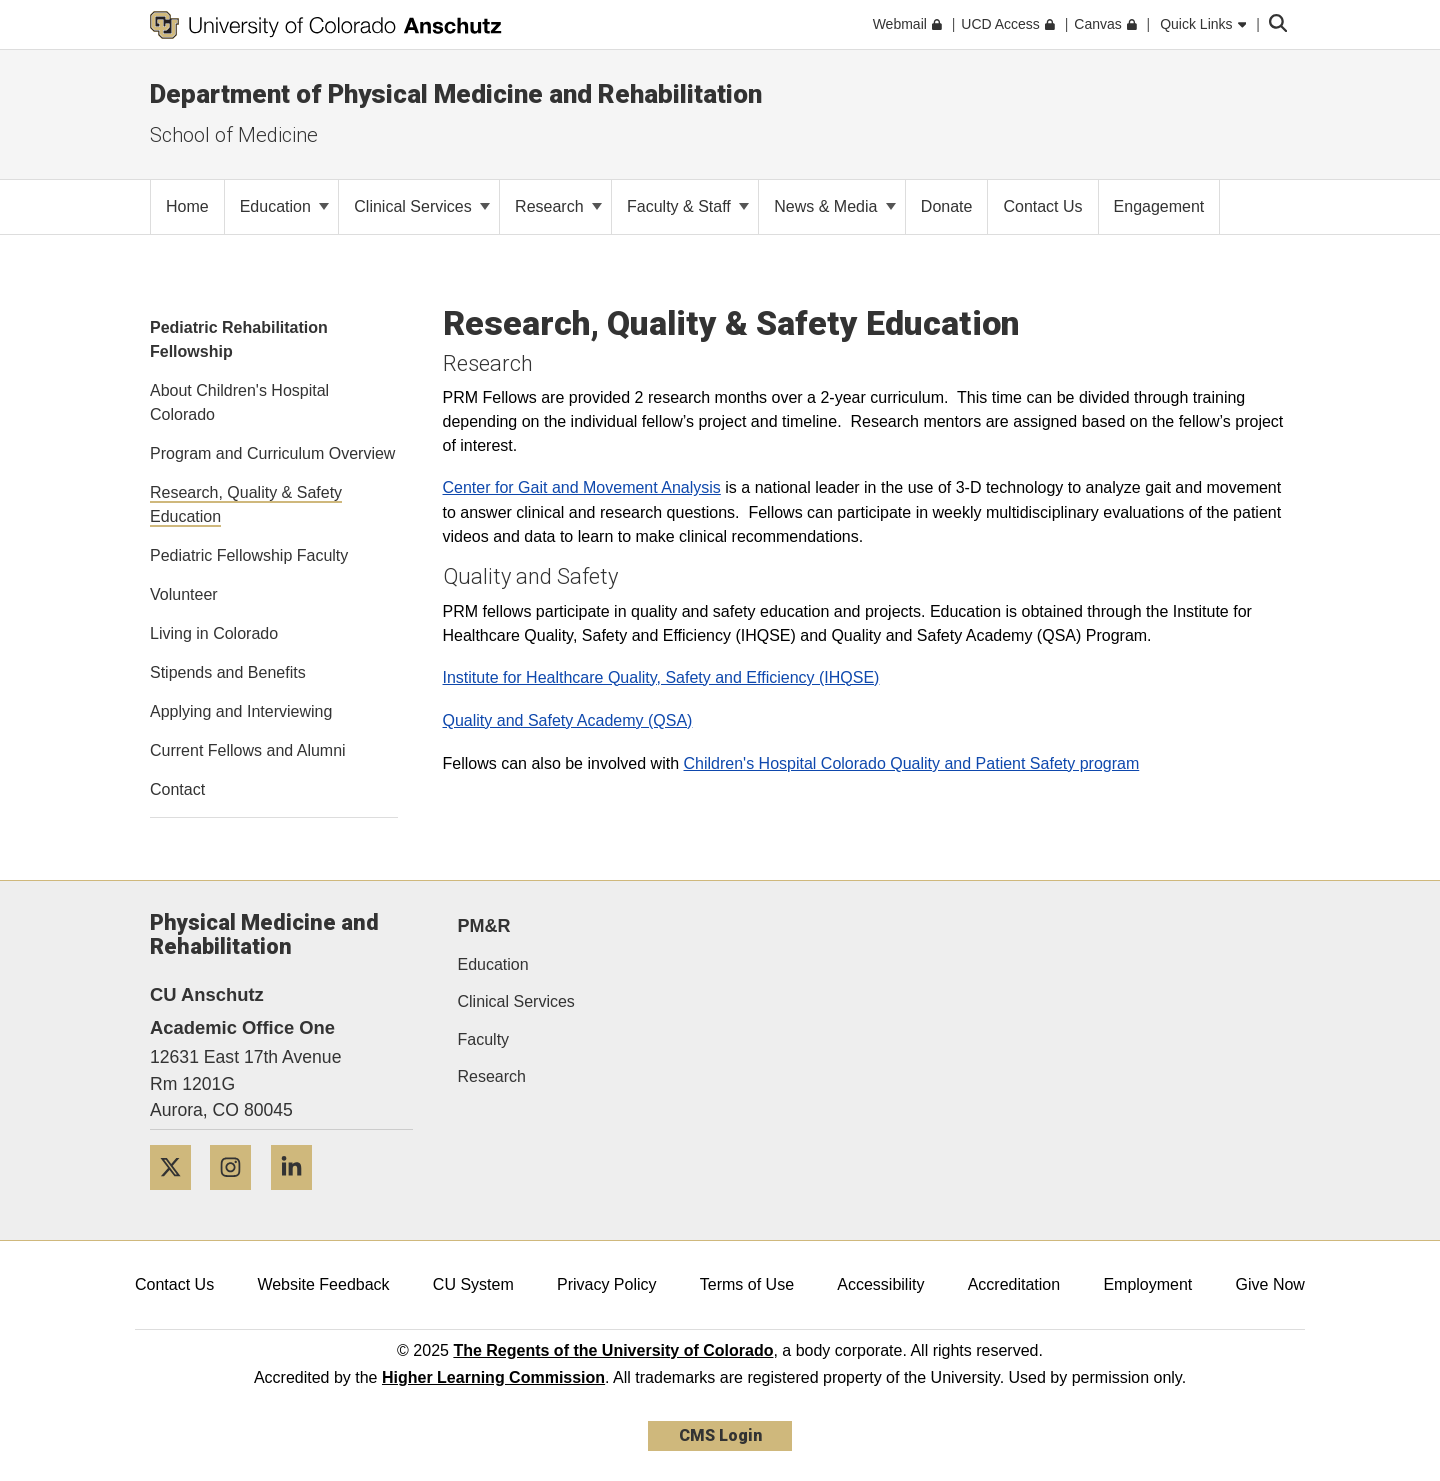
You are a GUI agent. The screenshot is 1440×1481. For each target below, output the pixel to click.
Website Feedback (323, 1284)
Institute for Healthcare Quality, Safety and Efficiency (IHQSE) (661, 677)
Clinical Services (422, 206)
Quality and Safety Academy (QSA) (568, 720)
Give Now (1270, 1284)
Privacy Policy (607, 1284)
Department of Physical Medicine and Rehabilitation (456, 94)
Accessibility (880, 1284)
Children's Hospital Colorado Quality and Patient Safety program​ (912, 763)
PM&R (484, 926)
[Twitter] (178, 1197)
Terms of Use (747, 1284)
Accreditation (1014, 1284)
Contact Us (174, 1284)
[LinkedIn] (299, 1197)
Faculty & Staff (688, 206)
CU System (473, 1284)
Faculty (484, 1039)
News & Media (835, 206)
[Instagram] (238, 1197)
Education (285, 206)
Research (558, 206)
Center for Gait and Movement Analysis (582, 487)
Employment (1147, 1284)
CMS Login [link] (720, 1435)
